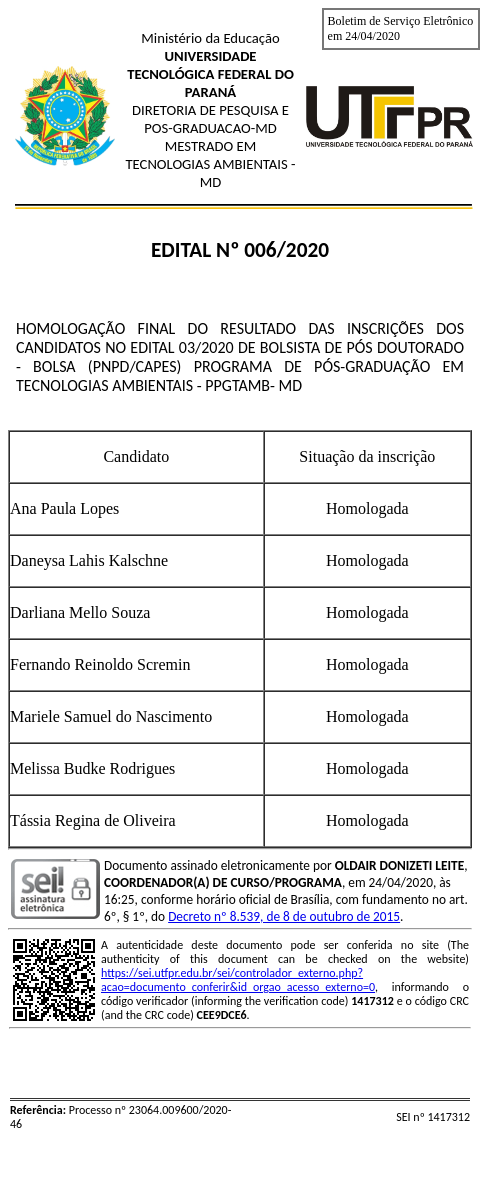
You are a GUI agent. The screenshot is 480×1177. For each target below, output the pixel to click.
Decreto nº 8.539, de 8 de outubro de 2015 (284, 916)
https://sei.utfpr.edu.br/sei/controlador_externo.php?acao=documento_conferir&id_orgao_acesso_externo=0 (238, 980)
